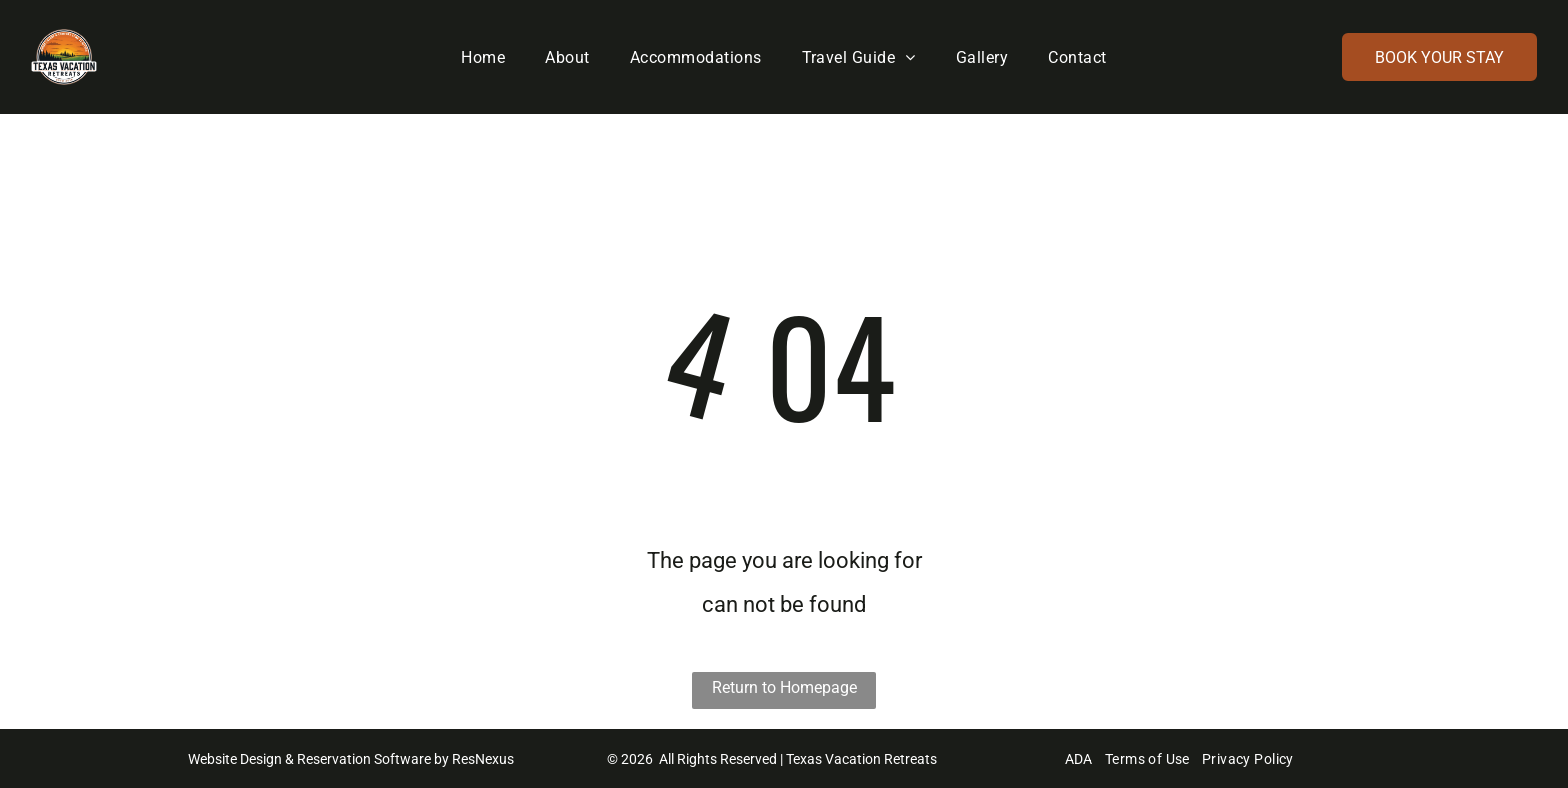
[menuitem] (483, 57)
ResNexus (483, 759)
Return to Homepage (784, 687)
